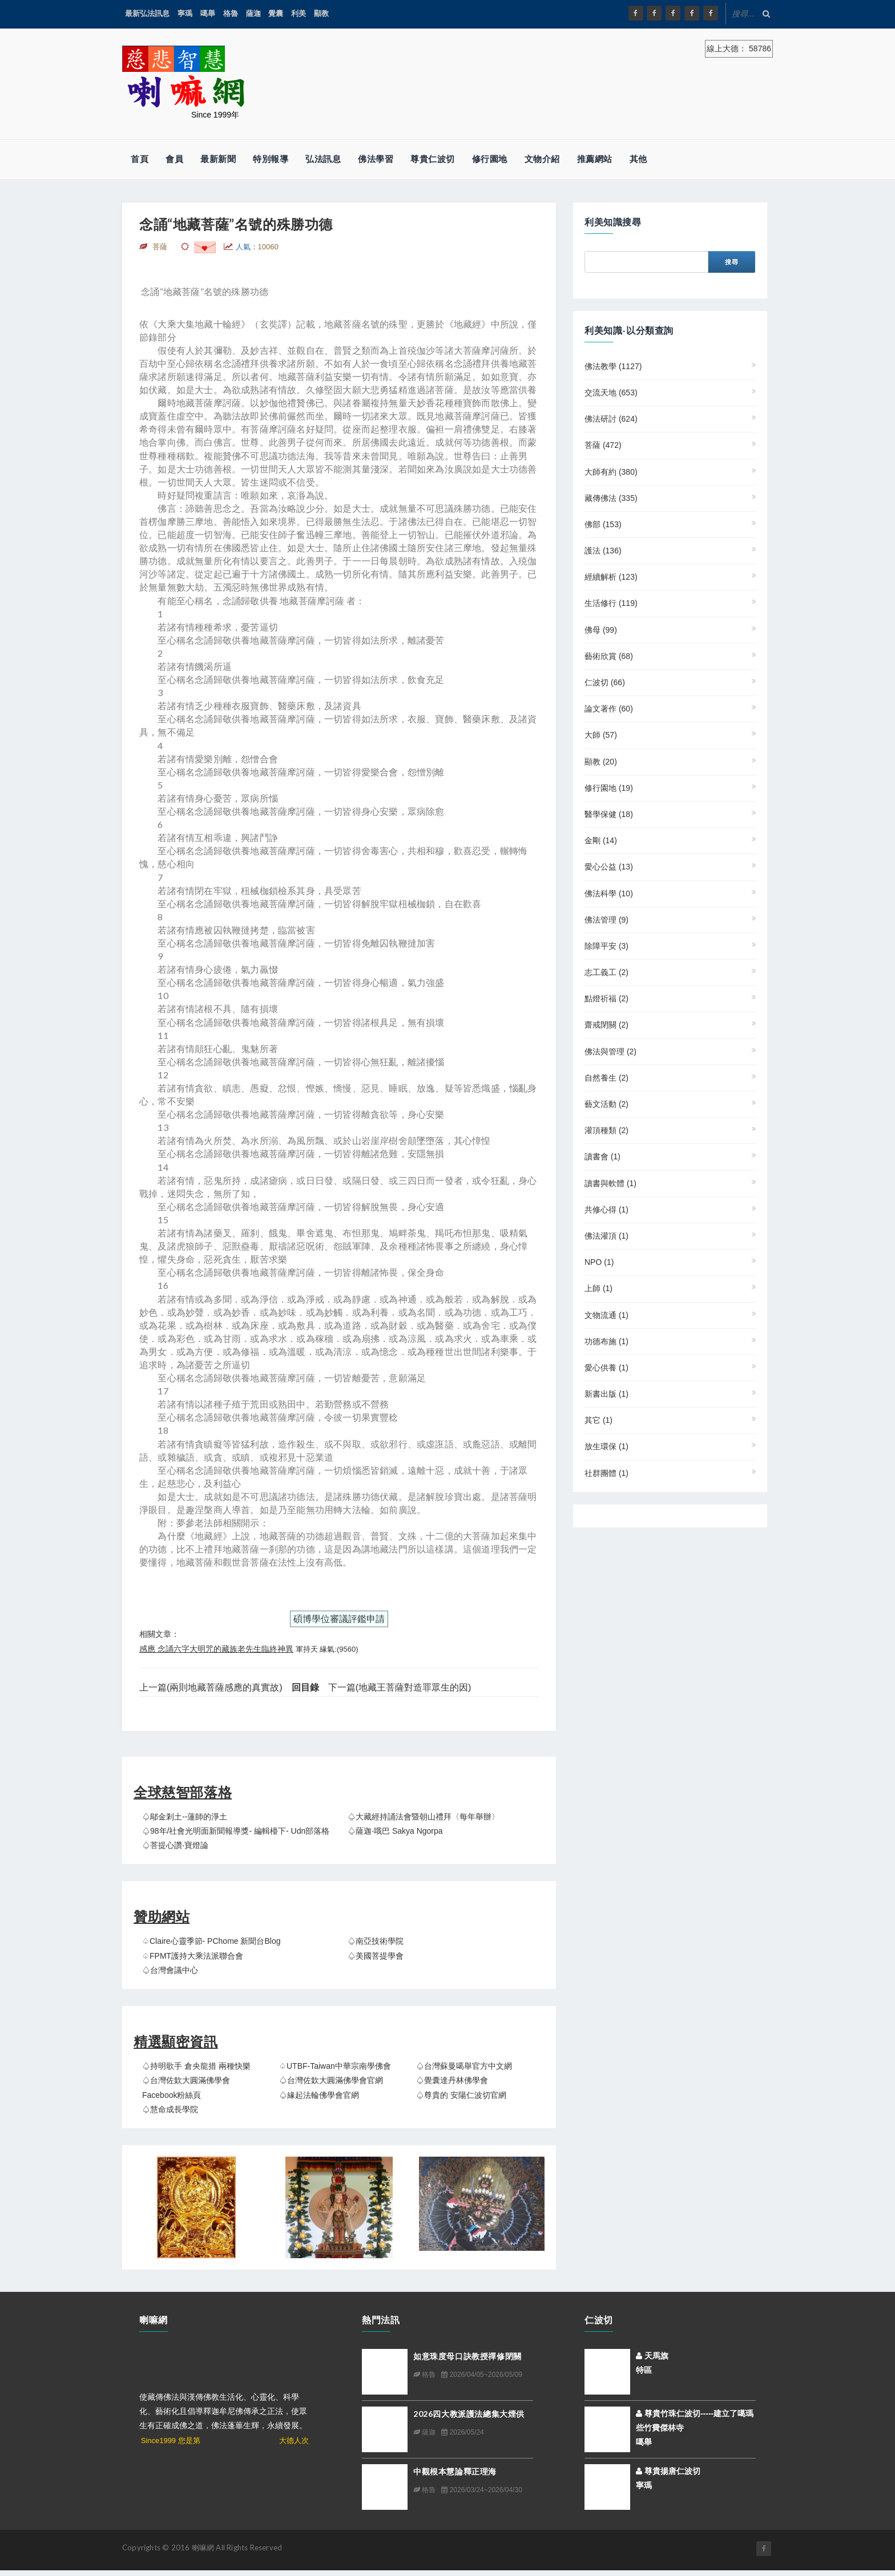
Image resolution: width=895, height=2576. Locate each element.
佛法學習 (375, 159)
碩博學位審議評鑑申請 (339, 1619)
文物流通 (606, 1315)
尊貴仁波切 (432, 159)
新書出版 (606, 1393)
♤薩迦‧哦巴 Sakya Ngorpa (395, 1830)
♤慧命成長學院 (170, 2109)
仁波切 (604, 682)
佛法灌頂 (606, 1235)
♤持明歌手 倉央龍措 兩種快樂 (196, 2065)
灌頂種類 (606, 1130)
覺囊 (275, 13)
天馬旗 (652, 2355)
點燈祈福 (606, 998)
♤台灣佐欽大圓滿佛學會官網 (331, 2080)
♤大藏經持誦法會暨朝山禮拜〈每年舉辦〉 (423, 1816)
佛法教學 (613, 366)
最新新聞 (218, 159)
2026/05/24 (462, 2432)
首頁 (139, 159)
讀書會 (602, 1156)
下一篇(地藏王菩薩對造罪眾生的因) (399, 1687)
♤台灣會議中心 (170, 1970)
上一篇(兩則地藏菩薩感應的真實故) (211, 1687)
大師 (600, 734)
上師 (598, 1288)
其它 (598, 1420)
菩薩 (603, 445)
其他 (638, 159)
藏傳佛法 (611, 498)
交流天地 (611, 392)
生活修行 (611, 603)
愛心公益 (608, 866)
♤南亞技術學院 (376, 1941)
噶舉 (207, 13)
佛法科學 (608, 893)
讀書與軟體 (610, 1183)
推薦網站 (594, 159)
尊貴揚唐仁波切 (668, 2471)
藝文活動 (606, 1104)
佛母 (600, 629)
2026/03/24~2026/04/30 (481, 2490)
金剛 (600, 840)
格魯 (230, 13)
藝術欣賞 (608, 656)
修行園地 (489, 159)
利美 (298, 13)
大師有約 (611, 471)
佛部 (603, 524)
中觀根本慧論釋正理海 (455, 2471)
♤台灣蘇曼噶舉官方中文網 (464, 2065)
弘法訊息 (323, 159)
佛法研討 (611, 418)
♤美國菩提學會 (376, 1955)
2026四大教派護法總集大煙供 (469, 2414)
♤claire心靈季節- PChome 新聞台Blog (211, 1941)
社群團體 (606, 1473)
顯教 (321, 13)
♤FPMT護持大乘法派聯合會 (192, 1955)
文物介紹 (542, 159)
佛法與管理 (610, 1051)
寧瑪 (185, 13)
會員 (174, 159)
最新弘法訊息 (147, 13)
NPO (599, 1262)
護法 (603, 550)
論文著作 (608, 708)
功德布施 (606, 1341)
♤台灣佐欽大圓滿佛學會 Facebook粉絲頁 (186, 2087)
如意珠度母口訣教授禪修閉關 (467, 2356)
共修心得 (606, 1209)
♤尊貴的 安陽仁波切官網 (461, 2095)
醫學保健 (608, 814)
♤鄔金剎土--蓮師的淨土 (184, 1816)
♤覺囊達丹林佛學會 (452, 2080)
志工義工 (606, 972)
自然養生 (606, 1077)
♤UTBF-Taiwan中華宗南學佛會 (335, 2065)
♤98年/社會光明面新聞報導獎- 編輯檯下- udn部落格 (235, 1830)
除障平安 (606, 946)
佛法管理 (606, 919)
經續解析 (611, 576)
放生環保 (606, 1446)
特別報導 (270, 159)
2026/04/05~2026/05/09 (481, 2375)
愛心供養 (606, 1367)
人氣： (257, 246)
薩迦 (253, 13)
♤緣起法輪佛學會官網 (319, 2095)
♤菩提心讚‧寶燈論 (175, 1845)
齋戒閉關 (606, 1024)
